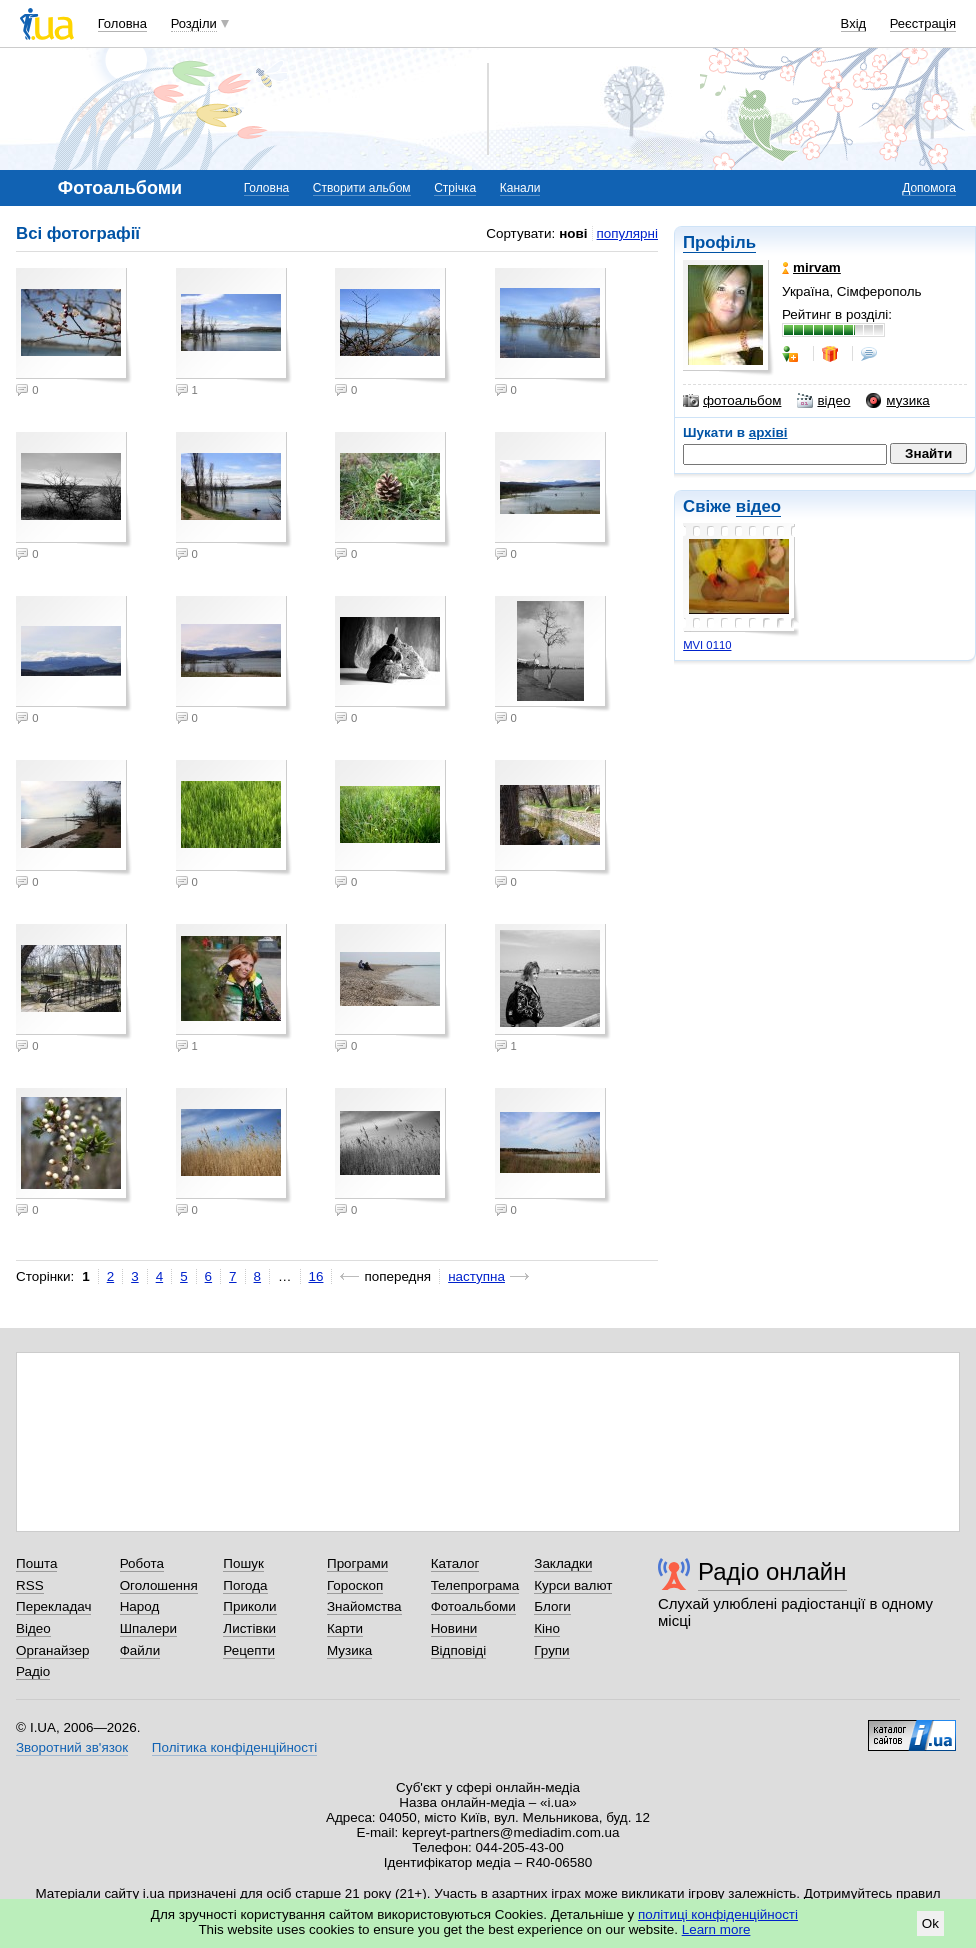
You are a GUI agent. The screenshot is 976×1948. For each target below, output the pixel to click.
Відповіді (459, 1650)
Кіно (547, 1628)
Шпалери (148, 1628)
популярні (627, 233)
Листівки (249, 1628)
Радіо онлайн (772, 1571)
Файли (140, 1650)
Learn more (716, 1929)
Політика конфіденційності (234, 1747)
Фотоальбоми (473, 1606)
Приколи (249, 1606)
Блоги (552, 1606)
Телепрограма (475, 1585)
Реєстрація (923, 23)
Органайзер (52, 1650)
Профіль (719, 242)
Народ (140, 1606)
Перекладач (53, 1606)
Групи (551, 1650)
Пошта (36, 1563)
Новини (454, 1628)
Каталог (455, 1563)
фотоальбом (732, 401)
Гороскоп (355, 1585)
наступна (476, 1276)
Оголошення (159, 1585)
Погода (245, 1585)
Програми (357, 1563)
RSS (30, 1585)
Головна (122, 23)
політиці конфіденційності (718, 1914)
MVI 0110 (707, 645)
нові (573, 233)
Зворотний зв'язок (72, 1747)
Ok (930, 1923)
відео (823, 401)
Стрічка (455, 188)
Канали (520, 188)
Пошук (243, 1563)
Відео (33, 1628)
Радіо (33, 1671)
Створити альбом (362, 188)
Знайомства (364, 1606)
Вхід (854, 23)
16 (316, 1276)
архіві (768, 432)
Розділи (194, 23)
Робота (142, 1563)
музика (897, 401)
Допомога (929, 188)
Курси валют (573, 1585)
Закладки (563, 1563)
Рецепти (249, 1650)
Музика (349, 1650)
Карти (345, 1628)
